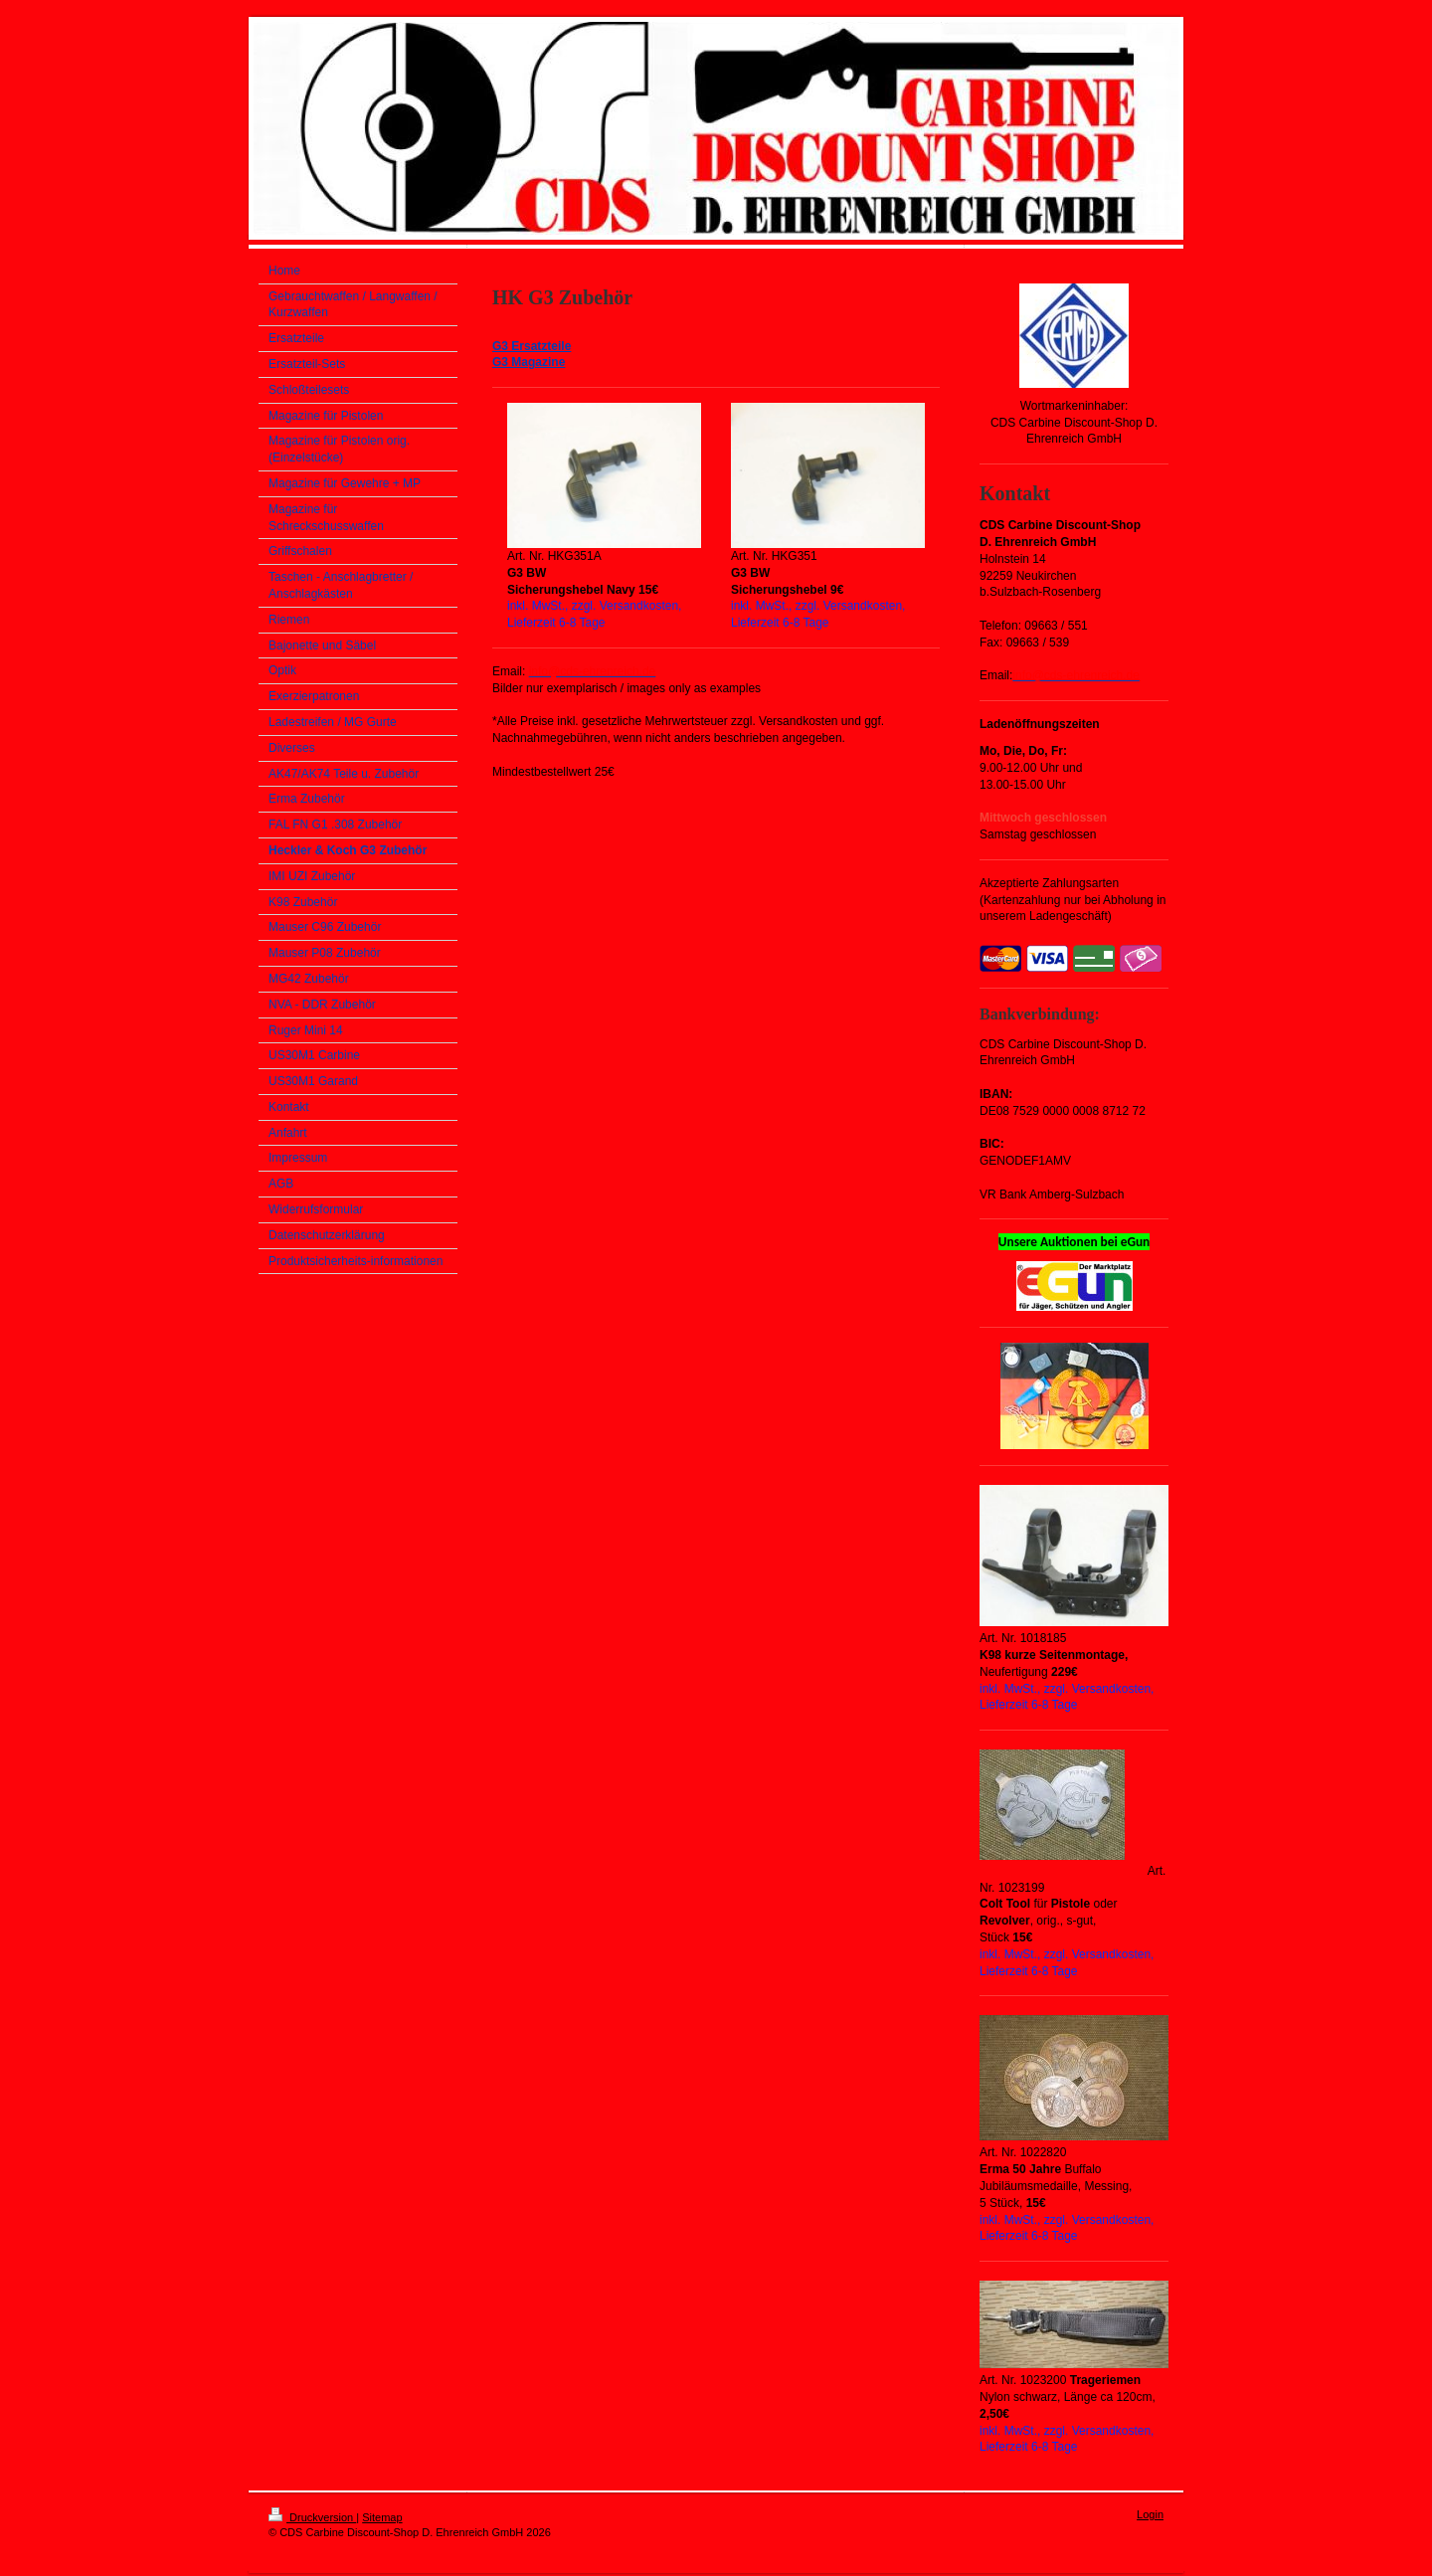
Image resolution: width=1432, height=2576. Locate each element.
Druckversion (312, 2517)
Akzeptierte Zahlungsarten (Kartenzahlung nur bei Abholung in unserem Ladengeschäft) (1072, 900)
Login (1150, 2514)
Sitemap (382, 2517)
